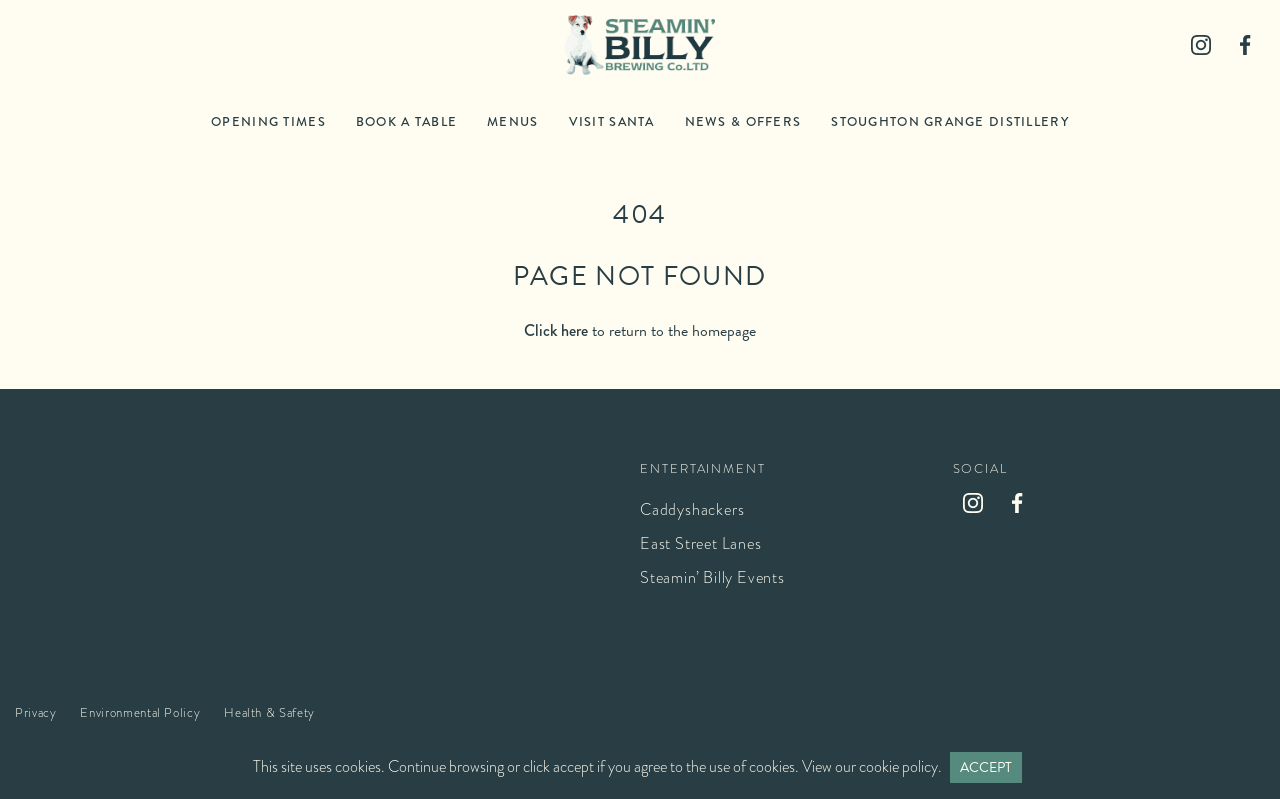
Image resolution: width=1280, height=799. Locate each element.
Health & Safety (269, 712)
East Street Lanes (701, 543)
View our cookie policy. (872, 766)
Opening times (268, 121)
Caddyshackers (692, 509)
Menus (512, 121)
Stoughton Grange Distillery (950, 121)
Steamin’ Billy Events (712, 577)
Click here (556, 330)
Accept (986, 767)
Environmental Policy (140, 712)
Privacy (35, 712)
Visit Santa (612, 121)
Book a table (406, 121)
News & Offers (743, 121)
